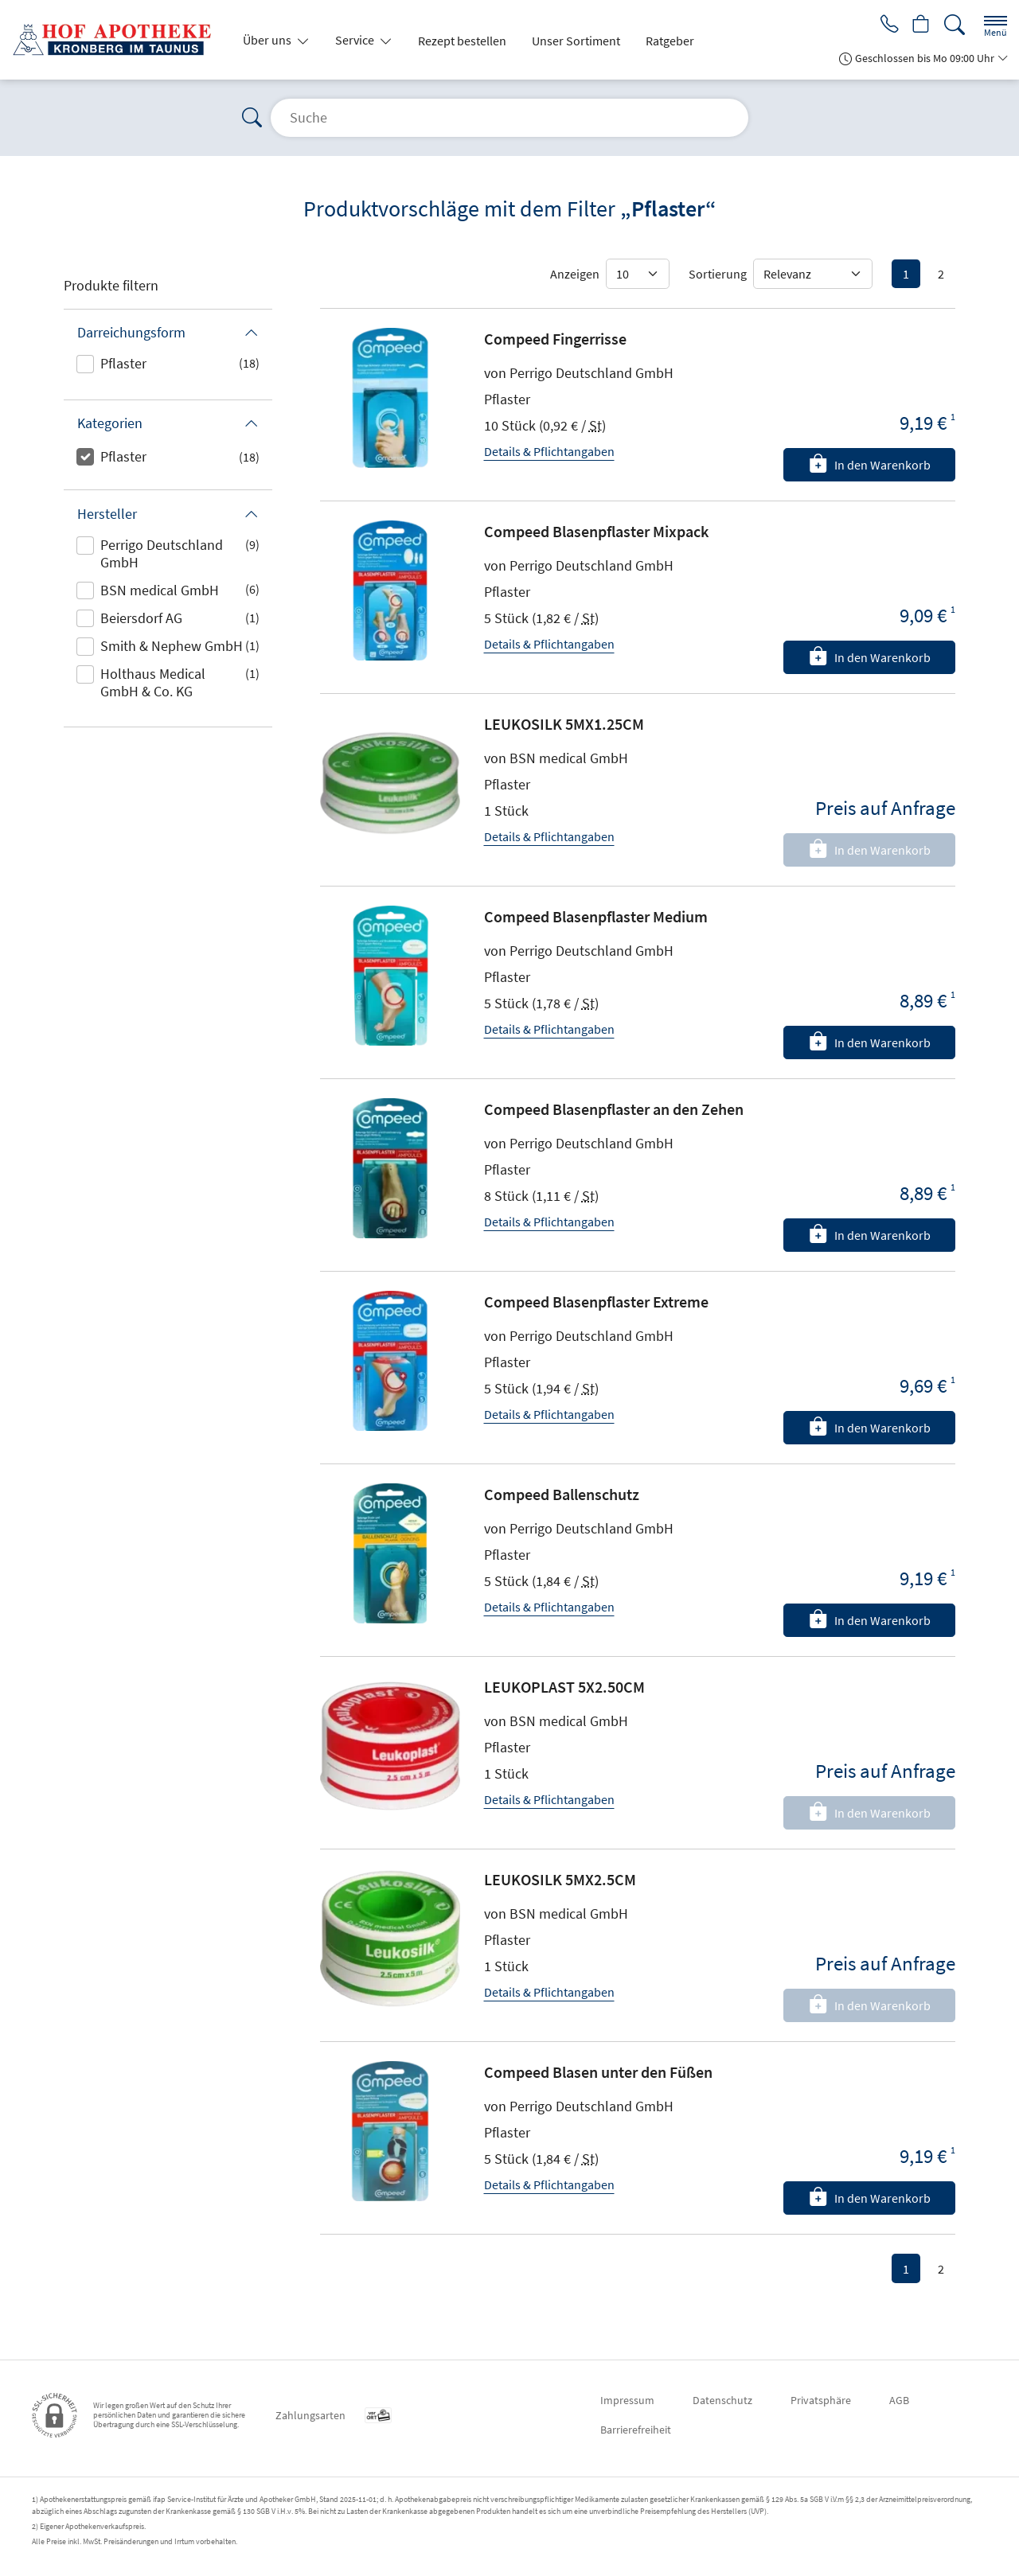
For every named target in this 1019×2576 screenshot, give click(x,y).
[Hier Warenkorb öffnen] (920, 25)
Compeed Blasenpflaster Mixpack (596, 531)
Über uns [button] (268, 40)
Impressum (627, 2400)
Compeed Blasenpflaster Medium (596, 916)
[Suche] (954, 25)
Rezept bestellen (462, 41)
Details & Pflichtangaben (549, 451)
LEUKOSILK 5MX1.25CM (564, 724)
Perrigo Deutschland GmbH (161, 553)
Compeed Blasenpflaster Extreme (596, 1301)
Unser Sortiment (576, 41)
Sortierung (718, 274)
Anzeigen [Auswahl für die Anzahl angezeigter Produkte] (574, 274)
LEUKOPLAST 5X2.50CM (564, 1687)
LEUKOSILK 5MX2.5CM (560, 1879)
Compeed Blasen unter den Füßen (598, 2072)
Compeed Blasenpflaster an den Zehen (614, 1109)
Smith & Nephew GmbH (171, 646)
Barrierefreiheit (635, 2429)
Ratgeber (670, 41)
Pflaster (123, 363)
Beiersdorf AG (141, 618)
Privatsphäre (821, 2400)
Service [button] (356, 40)
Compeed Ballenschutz (561, 1494)
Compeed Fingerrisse (555, 339)
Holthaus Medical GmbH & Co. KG (152, 682)
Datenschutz (722, 2400)
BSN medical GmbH (159, 590)
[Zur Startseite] (118, 40)
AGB (899, 2400)
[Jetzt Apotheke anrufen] (885, 25)
